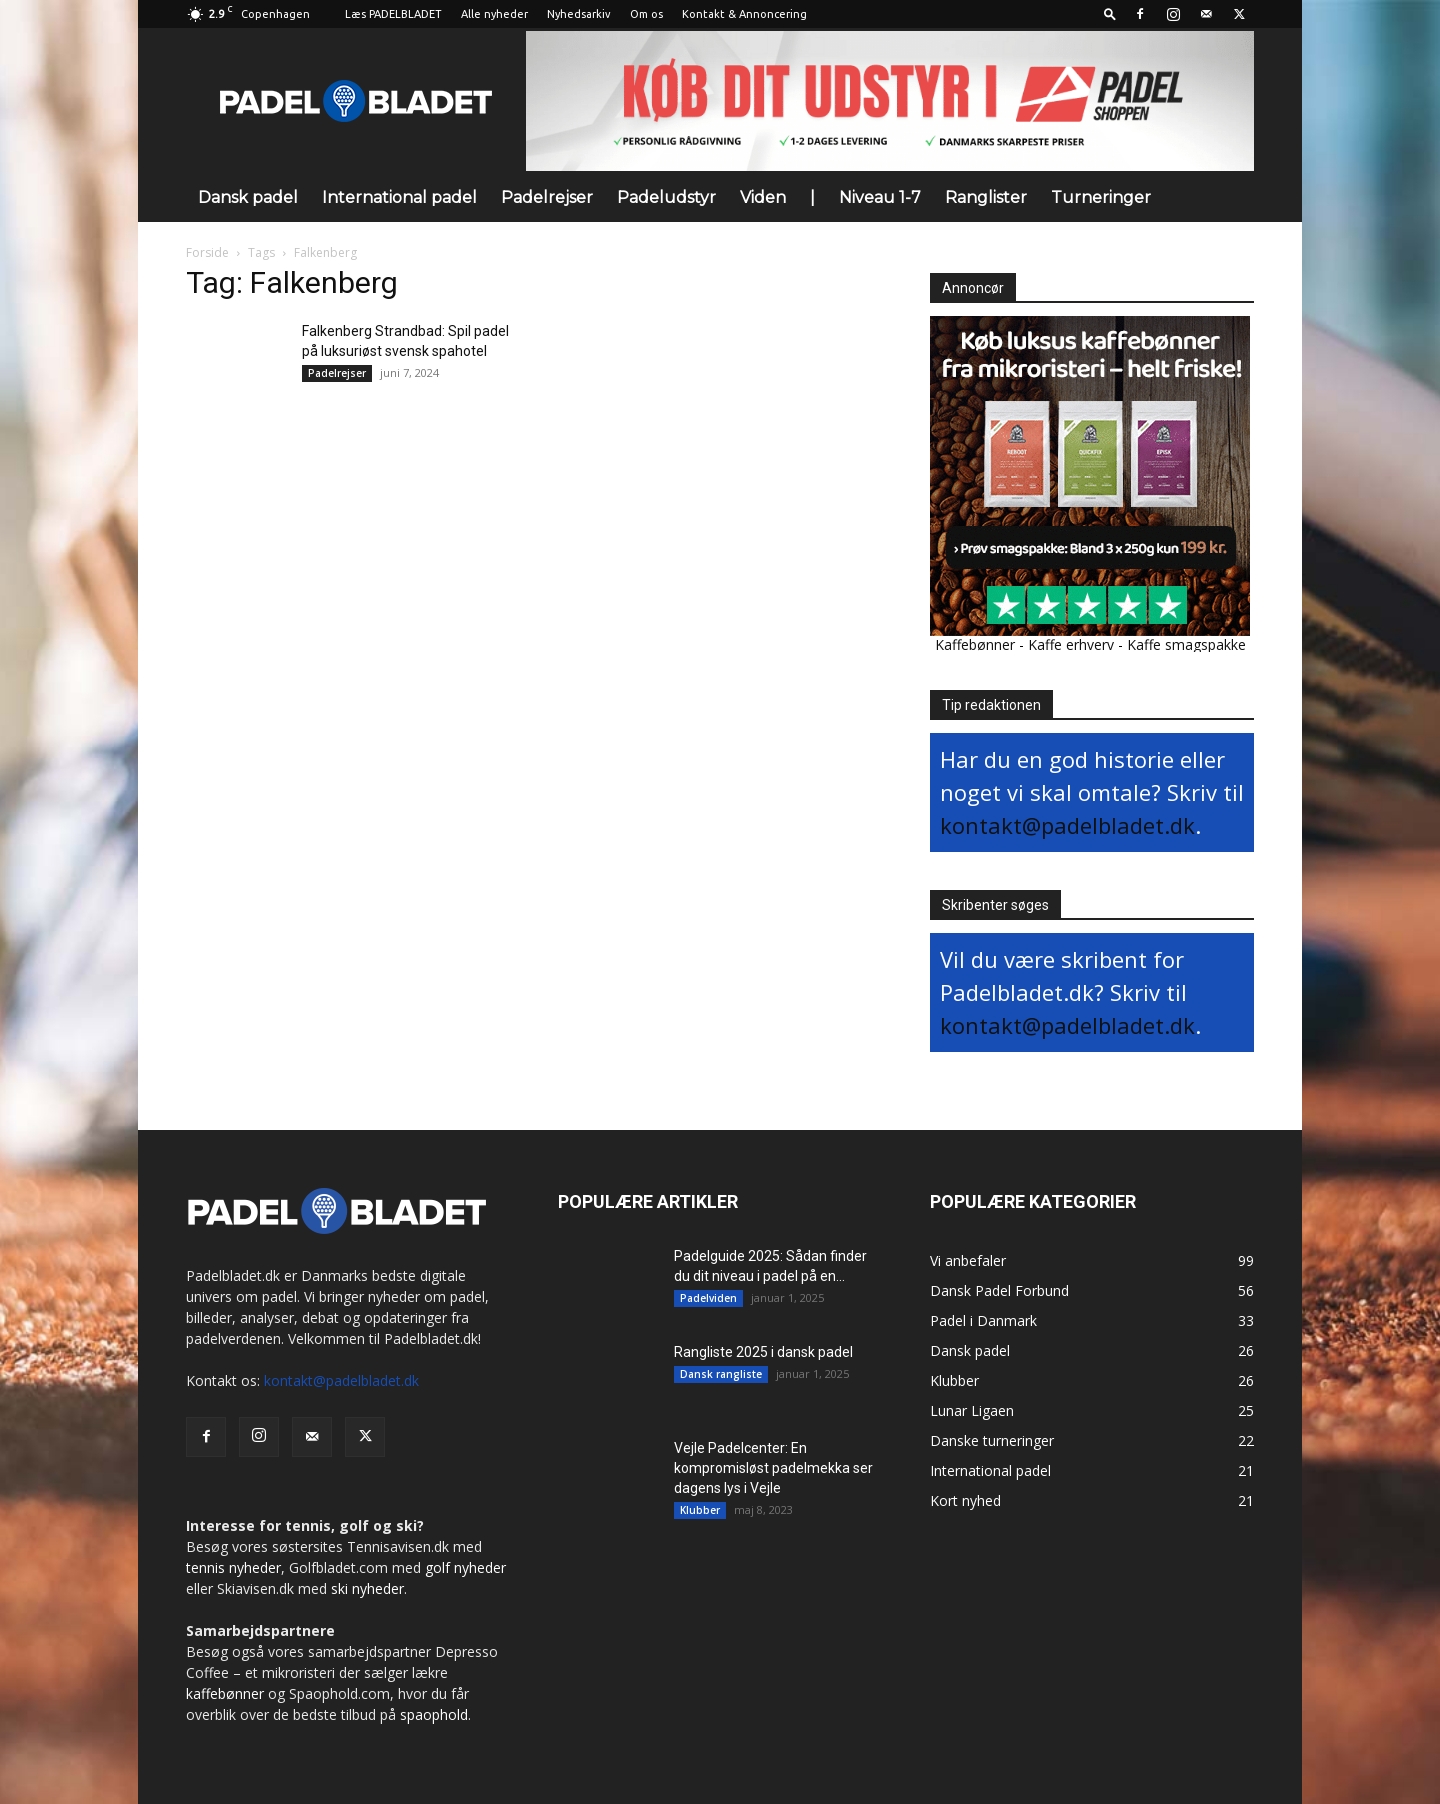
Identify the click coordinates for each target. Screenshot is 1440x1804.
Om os (646, 14)
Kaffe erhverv (1071, 644)
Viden (763, 197)
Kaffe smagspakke (1186, 644)
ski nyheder (367, 1588)
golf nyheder (465, 1567)
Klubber (700, 1510)
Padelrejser (547, 197)
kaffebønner (225, 1693)
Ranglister (986, 197)
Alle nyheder (494, 14)
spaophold (434, 1714)
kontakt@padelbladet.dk (1067, 825)
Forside (207, 252)
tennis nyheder (233, 1567)
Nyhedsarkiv (579, 14)
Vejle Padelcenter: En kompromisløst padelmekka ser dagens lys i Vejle (773, 1468)
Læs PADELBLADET (393, 14)
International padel (399, 197)
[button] (1110, 13)
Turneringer (1101, 197)
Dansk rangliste (721, 1374)
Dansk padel (248, 197)
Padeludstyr (666, 197)
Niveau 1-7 (880, 197)
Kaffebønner (975, 644)
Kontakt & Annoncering (744, 14)
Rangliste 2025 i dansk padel (763, 1352)
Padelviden (708, 1298)
